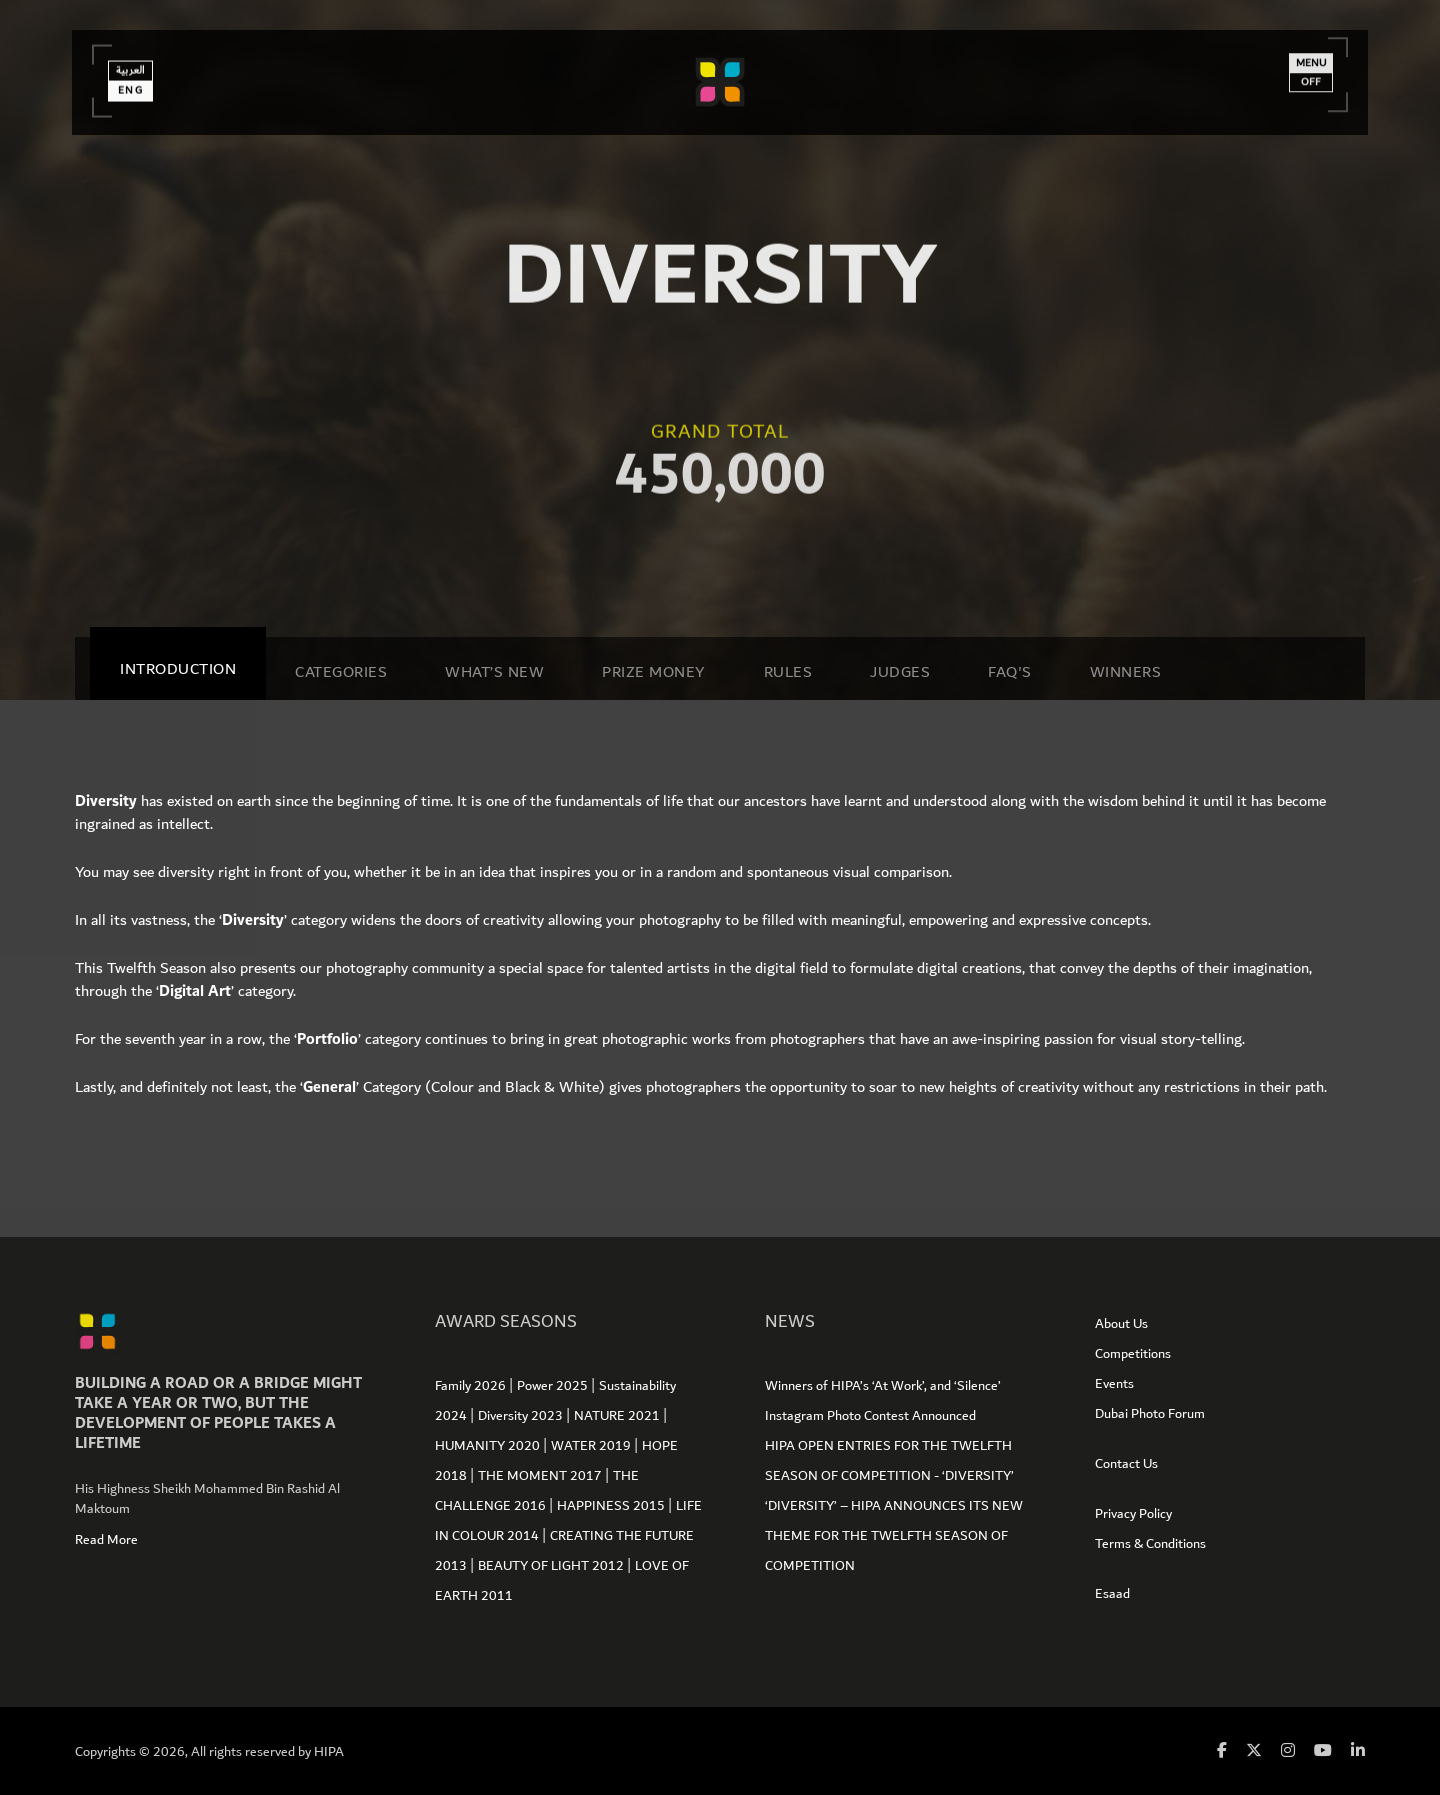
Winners (1126, 672)
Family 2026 (472, 1386)
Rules (788, 672)
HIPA (329, 1752)
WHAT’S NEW (494, 672)
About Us (1121, 1324)
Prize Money (654, 672)
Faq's (1010, 672)
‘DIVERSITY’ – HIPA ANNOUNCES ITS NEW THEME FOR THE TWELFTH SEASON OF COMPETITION (894, 1536)
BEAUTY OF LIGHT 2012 (552, 1566)
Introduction (178, 669)
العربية (135, 67)
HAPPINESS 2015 (612, 1506)
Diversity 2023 (522, 1416)
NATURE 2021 (618, 1416)
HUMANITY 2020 (489, 1446)
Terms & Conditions (1150, 1544)
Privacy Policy (1133, 1514)
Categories (341, 672)
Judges (900, 672)
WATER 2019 (592, 1446)
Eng (135, 87)
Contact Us (1126, 1464)
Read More (106, 1540)
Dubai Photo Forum (1150, 1414)
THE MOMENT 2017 (541, 1476)
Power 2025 (554, 1386)
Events (1114, 1384)
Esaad (1112, 1594)
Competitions (1133, 1354)
